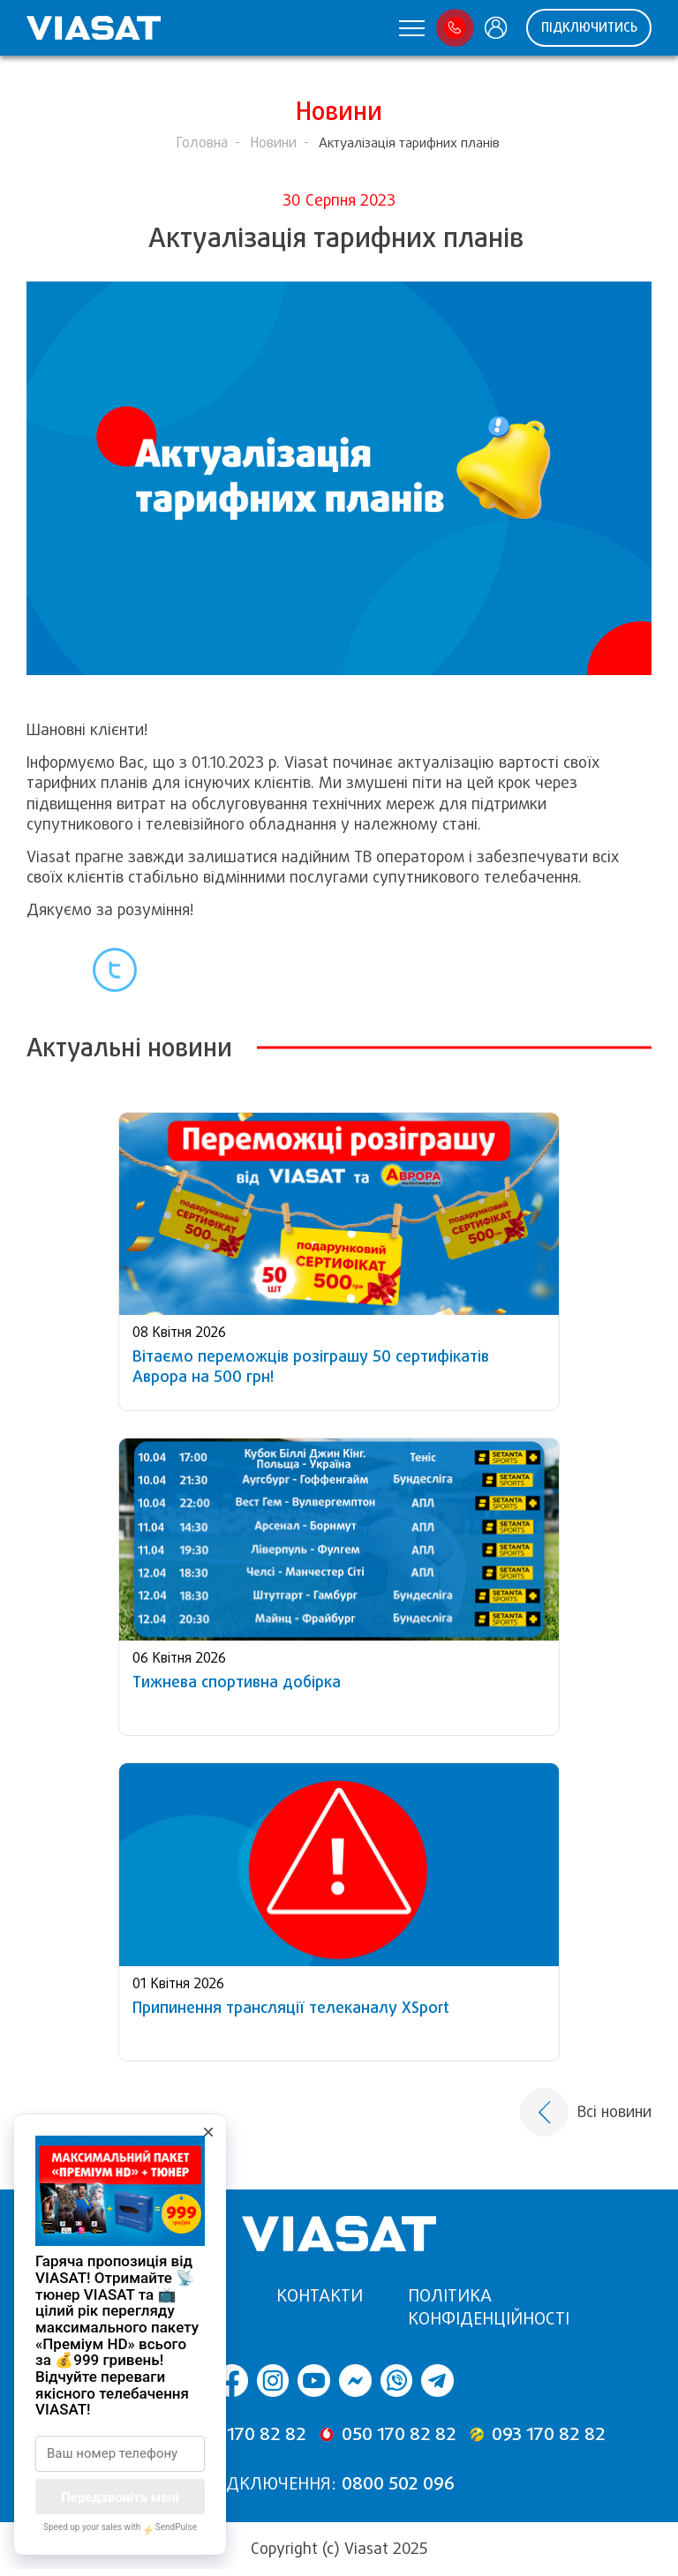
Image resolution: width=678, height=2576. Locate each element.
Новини (273, 142)
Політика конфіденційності (488, 2307)
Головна (202, 142)
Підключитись (589, 27)
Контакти (319, 2296)
